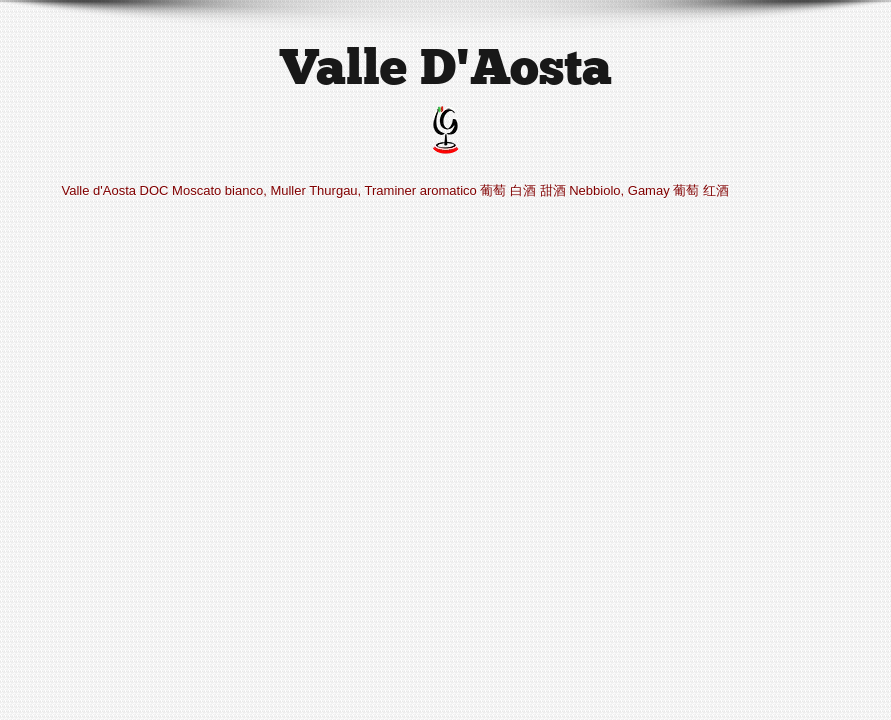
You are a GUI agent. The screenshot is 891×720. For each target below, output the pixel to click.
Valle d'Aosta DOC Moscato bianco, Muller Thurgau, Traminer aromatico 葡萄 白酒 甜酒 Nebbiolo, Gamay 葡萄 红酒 (395, 190)
